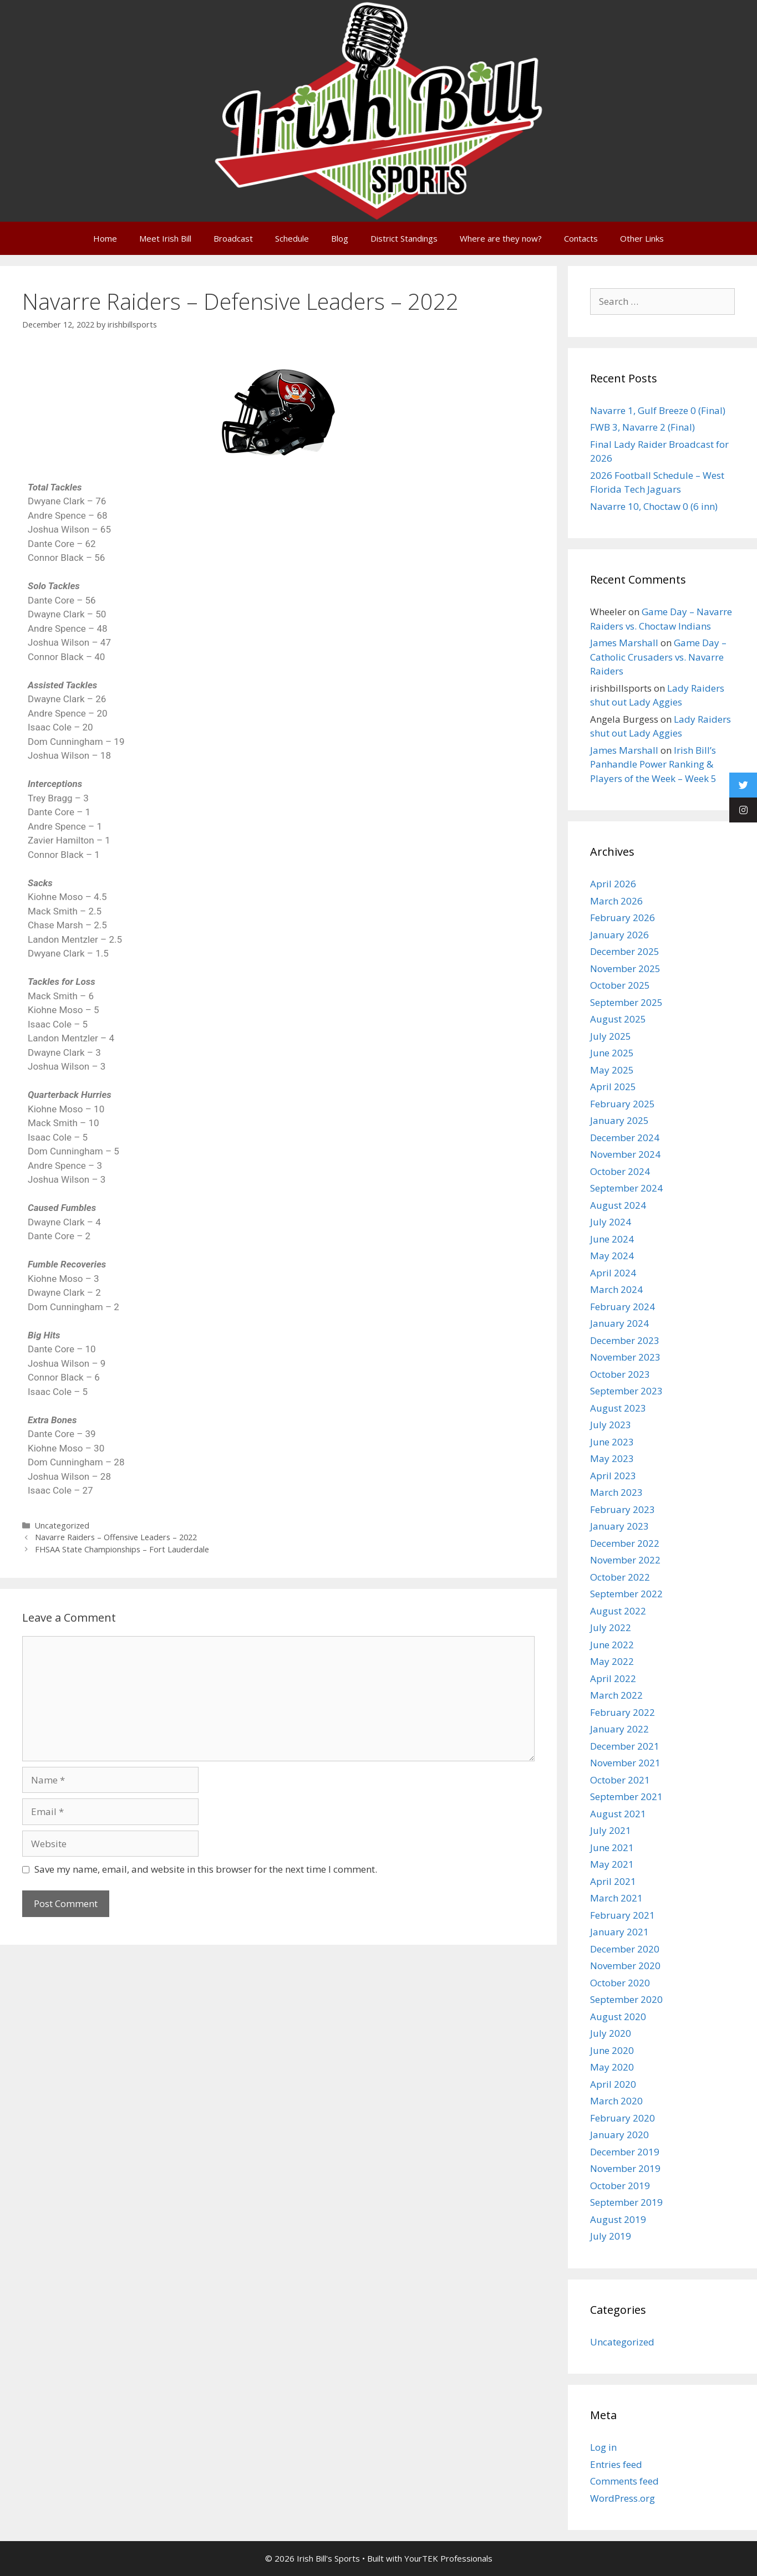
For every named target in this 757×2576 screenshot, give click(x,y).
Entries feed (616, 2464)
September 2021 (626, 1796)
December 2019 (624, 2151)
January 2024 (619, 1323)
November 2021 (625, 1762)
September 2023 (626, 1390)
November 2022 (625, 1559)
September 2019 (626, 2202)
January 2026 (619, 934)
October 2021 (620, 1779)
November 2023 (625, 1357)
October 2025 (620, 985)
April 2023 (613, 1475)
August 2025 (618, 1019)
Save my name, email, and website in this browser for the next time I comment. (205, 1869)
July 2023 (610, 1424)
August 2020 (618, 2016)
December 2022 (624, 1543)
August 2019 (618, 2219)
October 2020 (620, 1982)
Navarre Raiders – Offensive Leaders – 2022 (116, 1537)
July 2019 (610, 2236)
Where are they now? (501, 238)
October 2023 (620, 1374)
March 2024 (616, 1289)
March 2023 (616, 1492)
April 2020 (613, 2084)
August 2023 (618, 1408)
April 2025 (613, 1086)
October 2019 (620, 2185)
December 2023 (624, 1340)
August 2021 (618, 1813)
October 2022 (620, 1577)
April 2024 (613, 1272)
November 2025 (625, 968)
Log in (603, 2447)
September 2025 (626, 1002)
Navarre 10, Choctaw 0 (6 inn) (654, 506)
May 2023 (612, 1458)
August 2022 (618, 1610)
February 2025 (622, 1103)
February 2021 (622, 1915)
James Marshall (624, 642)
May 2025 (612, 1070)
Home (105, 238)
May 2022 (612, 1661)
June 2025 (612, 1052)
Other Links (642, 238)
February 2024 (622, 1306)
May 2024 (612, 1255)
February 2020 (622, 2118)
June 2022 (612, 1644)
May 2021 (612, 1864)
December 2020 (624, 1949)
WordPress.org (622, 2498)
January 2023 (619, 1526)
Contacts (581, 238)
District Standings (404, 238)
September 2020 (626, 1999)
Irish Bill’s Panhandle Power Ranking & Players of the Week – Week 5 (653, 764)
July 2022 (610, 1627)
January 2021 (619, 1931)
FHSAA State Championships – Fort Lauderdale (122, 1549)
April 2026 (613, 883)
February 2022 (622, 1712)
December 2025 (624, 951)
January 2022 (619, 1729)
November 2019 (625, 2168)
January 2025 (619, 1120)
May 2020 (612, 2067)
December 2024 (624, 1137)
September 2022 (626, 1593)
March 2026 (616, 901)
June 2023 (612, 1441)
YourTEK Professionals (448, 2558)
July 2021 (610, 1830)
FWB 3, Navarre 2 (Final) (642, 427)
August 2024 (618, 1205)
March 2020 (616, 2100)
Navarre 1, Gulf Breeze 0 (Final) (657, 410)
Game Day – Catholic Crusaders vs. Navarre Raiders (658, 656)
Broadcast (233, 238)
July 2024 (610, 1221)
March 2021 (616, 1898)
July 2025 (610, 1036)
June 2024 (612, 1239)
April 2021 (613, 1881)
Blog (339, 238)
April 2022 (613, 1678)
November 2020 (625, 1965)
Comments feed (624, 2481)
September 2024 (626, 1188)
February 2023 (622, 1509)
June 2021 (612, 1847)
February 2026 (622, 917)
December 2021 (624, 1746)
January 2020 (619, 2134)
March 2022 (616, 1695)
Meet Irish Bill (165, 238)
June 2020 (612, 2050)
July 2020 (610, 2033)
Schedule (292, 238)
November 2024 (625, 1154)
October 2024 (620, 1171)
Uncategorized (62, 1525)
